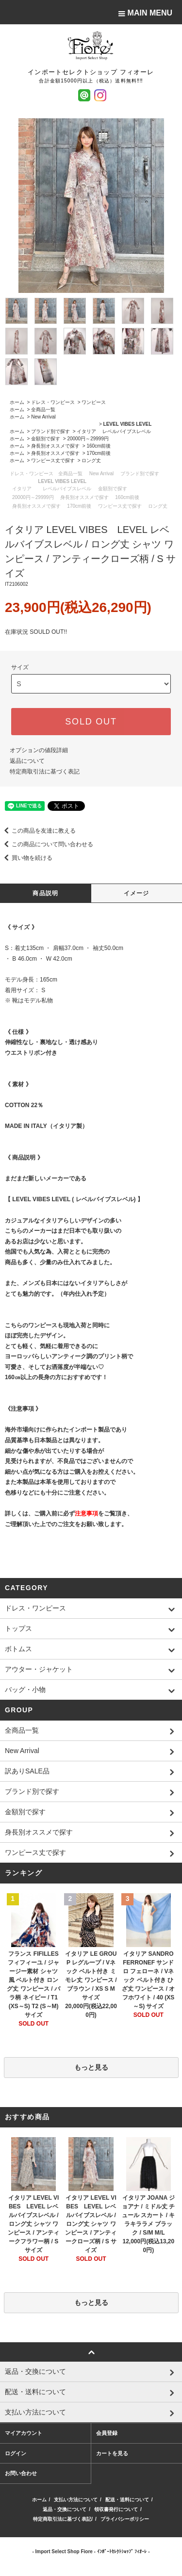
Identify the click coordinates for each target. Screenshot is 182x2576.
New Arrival (43, 416)
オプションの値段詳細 (39, 750)
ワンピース (94, 402)
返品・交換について (64, 2509)
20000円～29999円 (88, 438)
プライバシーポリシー (124, 2519)
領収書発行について (116, 2509)
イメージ (136, 893)
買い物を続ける (26, 857)
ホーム (17, 402)
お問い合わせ (21, 2473)
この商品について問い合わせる (46, 844)
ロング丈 (91, 460)
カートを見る (112, 2453)
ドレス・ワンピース (53, 402)
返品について (27, 760)
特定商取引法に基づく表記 (45, 771)
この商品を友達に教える (38, 830)
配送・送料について (127, 2499)
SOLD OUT (90, 721)
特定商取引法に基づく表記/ (63, 2519)
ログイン (15, 2453)
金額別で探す (45, 438)
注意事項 (86, 1513)
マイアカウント (23, 2433)
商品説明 (45, 893)
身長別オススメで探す (55, 446)
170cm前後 (98, 453)
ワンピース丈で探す (53, 460)
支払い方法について (76, 2499)
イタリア (86, 431)
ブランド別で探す (50, 431)
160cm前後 (98, 446)
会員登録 (106, 2433)
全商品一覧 (43, 409)
